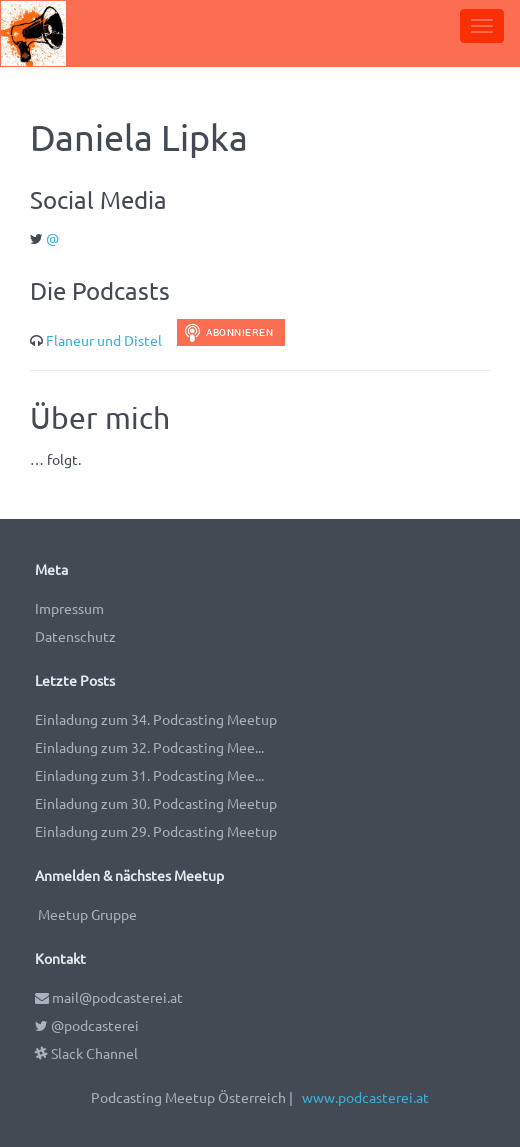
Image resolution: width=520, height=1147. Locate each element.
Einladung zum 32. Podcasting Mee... (149, 747)
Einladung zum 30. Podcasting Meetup (156, 803)
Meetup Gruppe (87, 914)
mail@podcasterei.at (109, 997)
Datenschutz (75, 636)
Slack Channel (86, 1053)
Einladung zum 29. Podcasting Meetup (156, 831)
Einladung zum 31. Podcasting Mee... (149, 775)
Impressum (69, 608)
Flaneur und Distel (104, 340)
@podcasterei (87, 1025)
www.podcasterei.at (365, 1097)
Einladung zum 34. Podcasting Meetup (156, 719)
